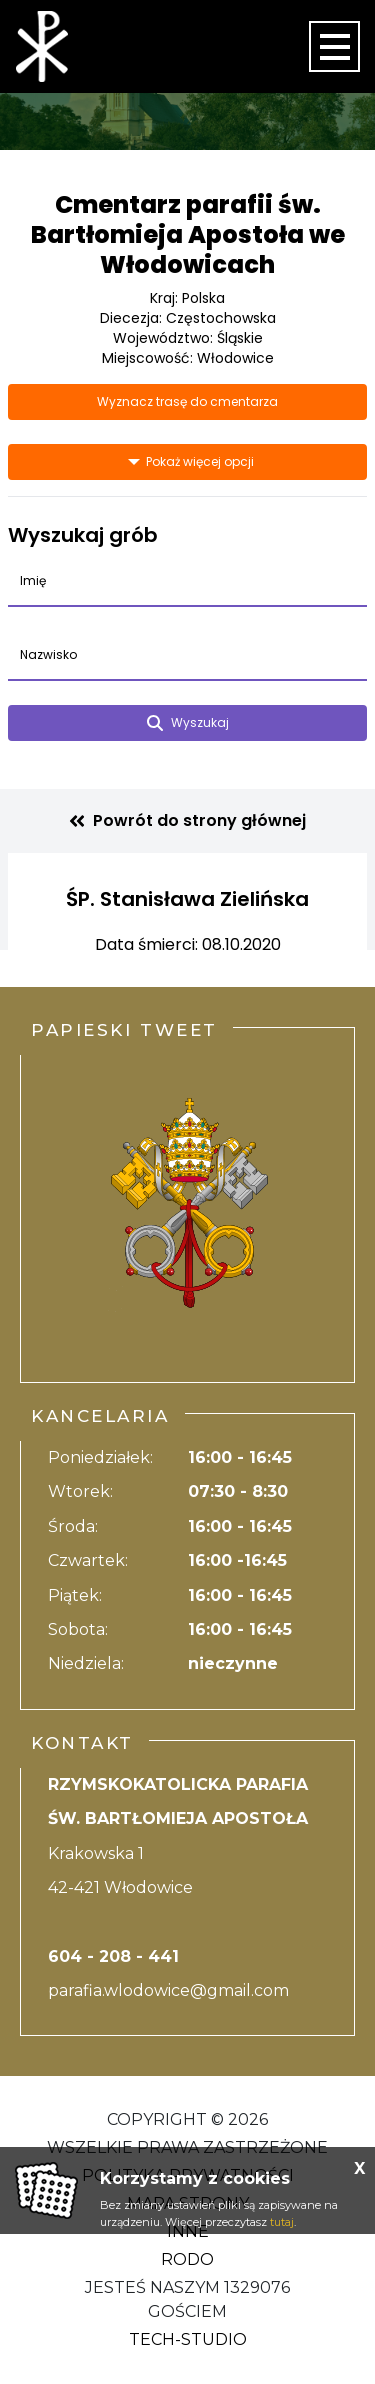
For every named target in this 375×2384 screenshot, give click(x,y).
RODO (187, 2259)
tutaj (282, 2222)
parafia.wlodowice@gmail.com (168, 1990)
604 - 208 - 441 (113, 1956)
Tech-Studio (188, 2339)
